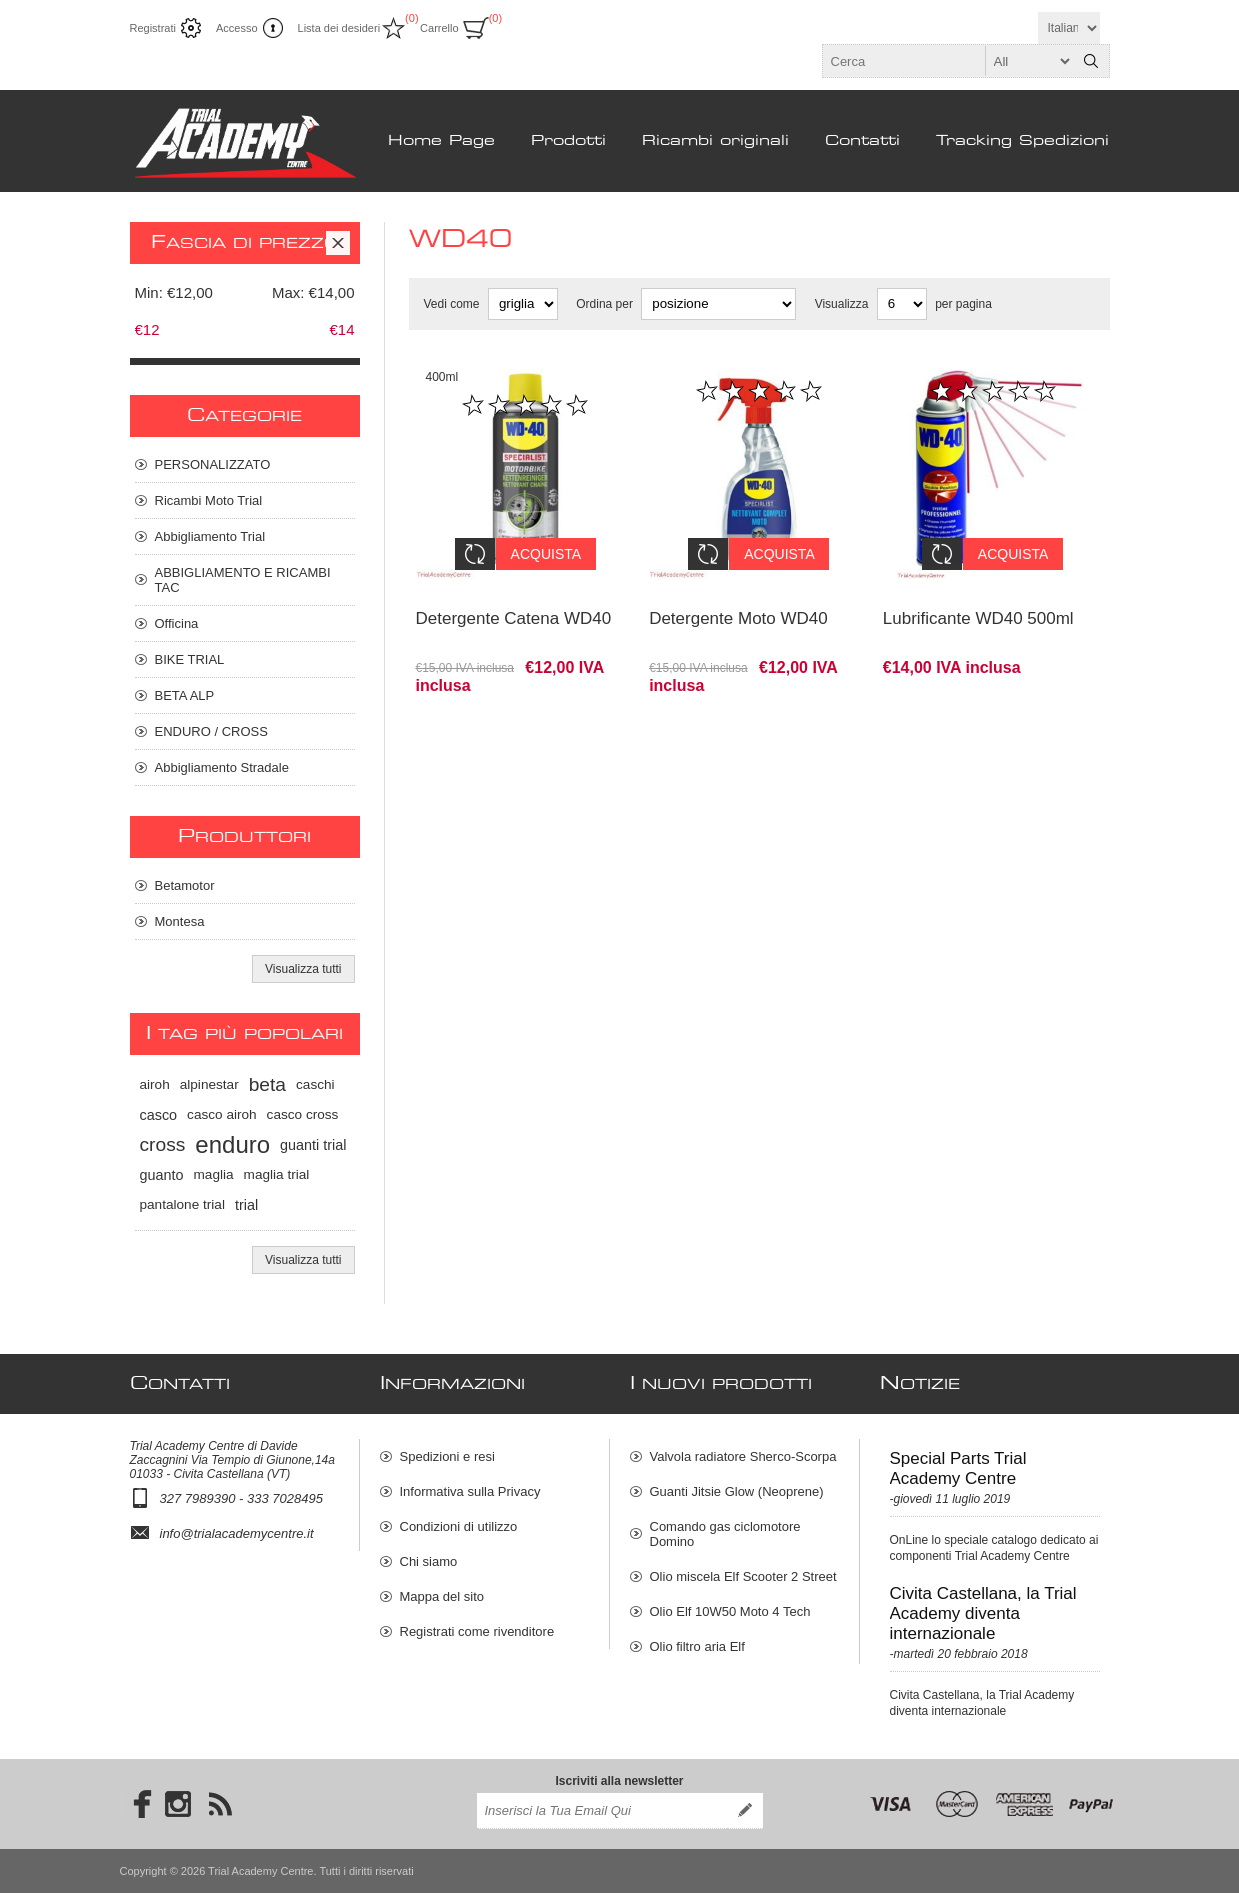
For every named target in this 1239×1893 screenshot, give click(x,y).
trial (246, 1205)
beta (267, 1084)
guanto (162, 1175)
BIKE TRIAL (190, 659)
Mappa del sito (442, 1596)
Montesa (180, 921)
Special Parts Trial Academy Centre (958, 1468)
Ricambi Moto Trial (209, 500)
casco (159, 1115)
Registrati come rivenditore (477, 1631)
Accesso (237, 28)
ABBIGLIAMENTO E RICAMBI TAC (243, 580)
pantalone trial (182, 1204)
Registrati (153, 28)
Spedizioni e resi (447, 1456)
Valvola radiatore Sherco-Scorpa (743, 1456)
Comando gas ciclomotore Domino (725, 1534)
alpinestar (209, 1084)
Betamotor (185, 885)
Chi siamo (429, 1561)
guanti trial (313, 1145)
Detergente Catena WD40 (514, 603)
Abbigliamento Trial (210, 536)
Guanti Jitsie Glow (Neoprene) (737, 1491)
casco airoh (222, 1114)
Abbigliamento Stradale (222, 767)
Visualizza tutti (303, 969)
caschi (315, 1084)
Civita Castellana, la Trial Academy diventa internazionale (983, 1613)
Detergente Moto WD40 (738, 603)
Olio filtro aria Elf (697, 1646)
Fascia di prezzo (245, 243)
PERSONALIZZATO (213, 464)
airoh (155, 1084)
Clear (338, 243)
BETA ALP (185, 695)
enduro (232, 1144)
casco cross (303, 1114)
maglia (214, 1174)
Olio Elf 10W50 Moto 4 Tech (730, 1611)
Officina (177, 623)
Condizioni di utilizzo (459, 1526)
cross (163, 1144)
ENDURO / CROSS (211, 731)
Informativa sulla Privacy (470, 1491)
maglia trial (277, 1174)
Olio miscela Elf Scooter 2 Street (743, 1576)
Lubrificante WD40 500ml (978, 603)
